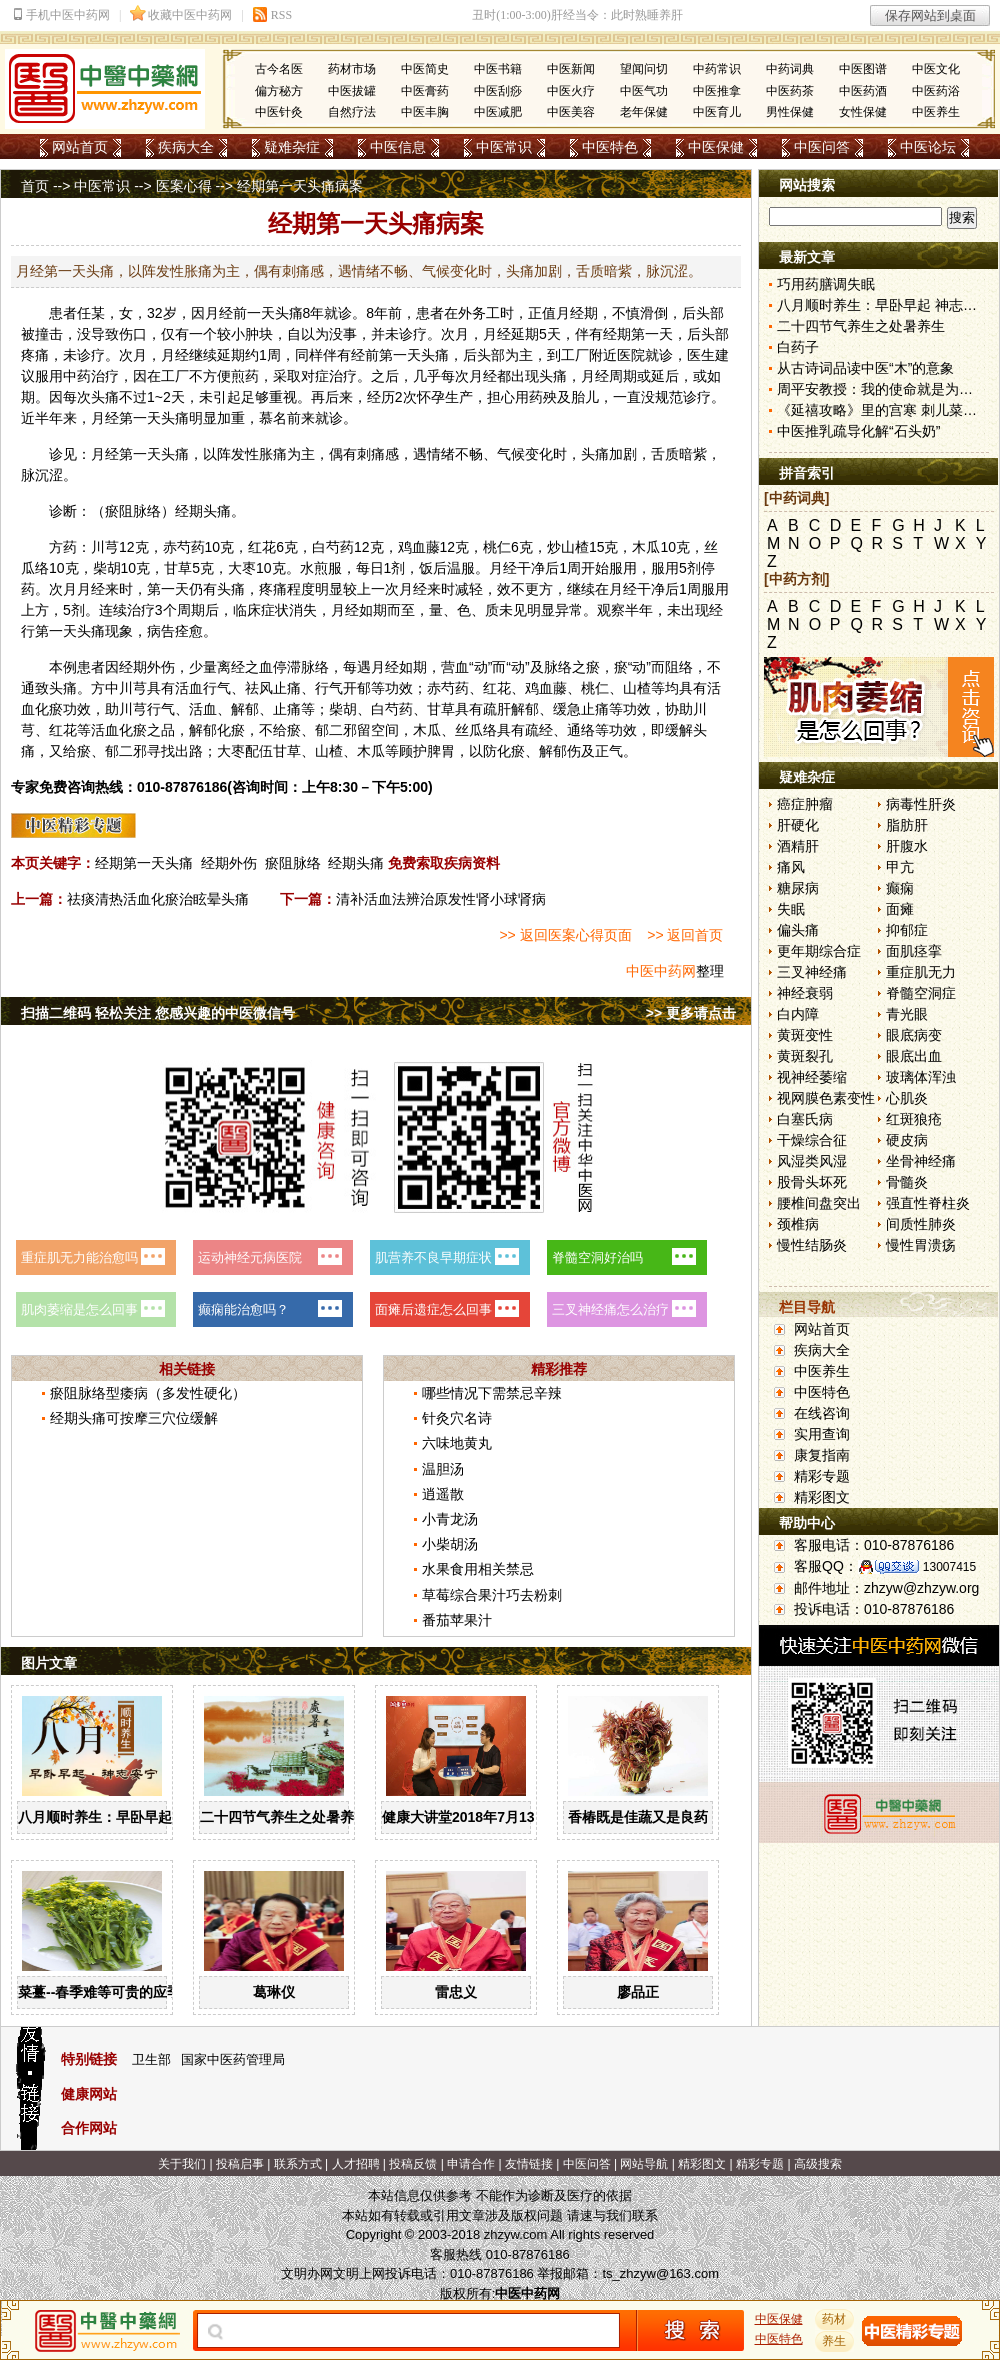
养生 (835, 2341)
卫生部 (151, 2059)
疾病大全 (186, 147)
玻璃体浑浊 (921, 1077)
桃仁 (497, 547)
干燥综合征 (812, 1140)
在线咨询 (822, 1413)
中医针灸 (279, 112)
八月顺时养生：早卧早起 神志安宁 (125, 1817)
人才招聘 (356, 2164)
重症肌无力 (921, 972)
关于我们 (182, 2164)
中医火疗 (571, 91)
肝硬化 (798, 825)
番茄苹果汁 (457, 1620)
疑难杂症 (292, 147)
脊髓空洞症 (921, 993)
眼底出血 (914, 1056)
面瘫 (900, 909)
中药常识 (717, 69)
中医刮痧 (498, 91)
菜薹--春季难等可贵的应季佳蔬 (113, 1992)
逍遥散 (443, 1494)
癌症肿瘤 (805, 804)
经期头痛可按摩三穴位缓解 (134, 1418)
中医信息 (398, 147)
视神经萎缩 (812, 1077)
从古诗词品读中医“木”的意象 (865, 368)
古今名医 (279, 69)
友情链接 (529, 2164)
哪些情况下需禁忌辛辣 (492, 1393)
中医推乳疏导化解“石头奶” (858, 431)
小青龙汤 (450, 1519)
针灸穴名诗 (457, 1418)
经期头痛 (356, 863)
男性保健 (790, 112)
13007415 (949, 1567)
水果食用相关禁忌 (478, 1569)
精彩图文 (822, 1497)
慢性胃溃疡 (921, 1245)
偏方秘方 (279, 91)
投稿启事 (240, 2164)
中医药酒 (863, 91)
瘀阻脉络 (293, 863)
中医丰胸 (425, 112)
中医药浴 (936, 91)
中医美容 (571, 112)
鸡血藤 (419, 547)
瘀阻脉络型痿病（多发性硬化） (148, 1393)
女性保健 (863, 112)
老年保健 (644, 112)
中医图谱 (863, 69)
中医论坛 (928, 147)
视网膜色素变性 (826, 1098)
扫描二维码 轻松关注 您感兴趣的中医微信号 (158, 1013)
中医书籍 (498, 69)
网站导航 (644, 2164)
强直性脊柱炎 (928, 1203)
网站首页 (80, 147)
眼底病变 (914, 1035)
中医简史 (425, 69)
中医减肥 (498, 112)
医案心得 (184, 186)
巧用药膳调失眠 (826, 284)
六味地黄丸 (457, 1443)
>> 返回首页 (685, 935)
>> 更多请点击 (691, 1013)
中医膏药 (425, 91)
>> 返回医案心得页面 (565, 935)
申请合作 (471, 2164)
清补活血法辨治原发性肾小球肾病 (441, 899)
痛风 (791, 867)
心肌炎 (907, 1098)
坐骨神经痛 (921, 1161)
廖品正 (638, 1992)
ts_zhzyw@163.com (660, 2273)
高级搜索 (818, 2164)
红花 (262, 547)
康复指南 (822, 1455)
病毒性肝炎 (921, 804)
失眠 (791, 909)
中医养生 (936, 112)
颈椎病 (798, 1224)
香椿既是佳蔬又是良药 (638, 1817)
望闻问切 (644, 69)
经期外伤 (229, 863)
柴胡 (107, 568)
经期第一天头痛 (144, 863)
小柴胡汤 (450, 1544)
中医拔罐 (352, 91)
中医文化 (936, 69)
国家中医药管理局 (233, 2059)
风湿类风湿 (812, 1161)
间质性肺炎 (921, 1224)
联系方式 (298, 2164)
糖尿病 (798, 888)
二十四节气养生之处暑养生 (284, 1817)
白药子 (798, 347)
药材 (835, 2319)
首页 (35, 186)
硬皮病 (907, 1140)
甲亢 (900, 867)
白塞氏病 (805, 1119)
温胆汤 (443, 1469)
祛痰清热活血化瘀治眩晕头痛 (158, 899)
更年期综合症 (819, 951)
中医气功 (644, 91)
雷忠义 (456, 1992)
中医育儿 (717, 112)
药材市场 (352, 69)
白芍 (326, 547)
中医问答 (822, 147)
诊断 (63, 511)
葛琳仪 (274, 1992)
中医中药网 (661, 971)
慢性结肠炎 (812, 1245)
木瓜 (646, 547)
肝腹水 (907, 846)
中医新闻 (571, 69)
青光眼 (907, 1014)
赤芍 (177, 547)
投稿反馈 (413, 2164)
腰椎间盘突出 (819, 1203)
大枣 (242, 568)
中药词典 (790, 69)
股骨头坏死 (812, 1182)
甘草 (178, 568)
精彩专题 (822, 1476)
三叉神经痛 (812, 972)
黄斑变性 (805, 1035)
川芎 (105, 547)
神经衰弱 (805, 993)
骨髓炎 (907, 1182)
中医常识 (504, 147)
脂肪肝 (907, 825)
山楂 (575, 547)
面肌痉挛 (914, 951)
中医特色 (610, 147)
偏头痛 (798, 930)
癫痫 (900, 888)
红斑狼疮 (914, 1119)
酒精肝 (798, 846)
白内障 (798, 1014)
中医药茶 (790, 91)
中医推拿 (717, 91)
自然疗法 (352, 112)
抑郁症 (907, 930)
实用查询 (822, 1434)
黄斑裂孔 (805, 1056)
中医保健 (716, 147)
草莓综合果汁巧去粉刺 (492, 1595)
